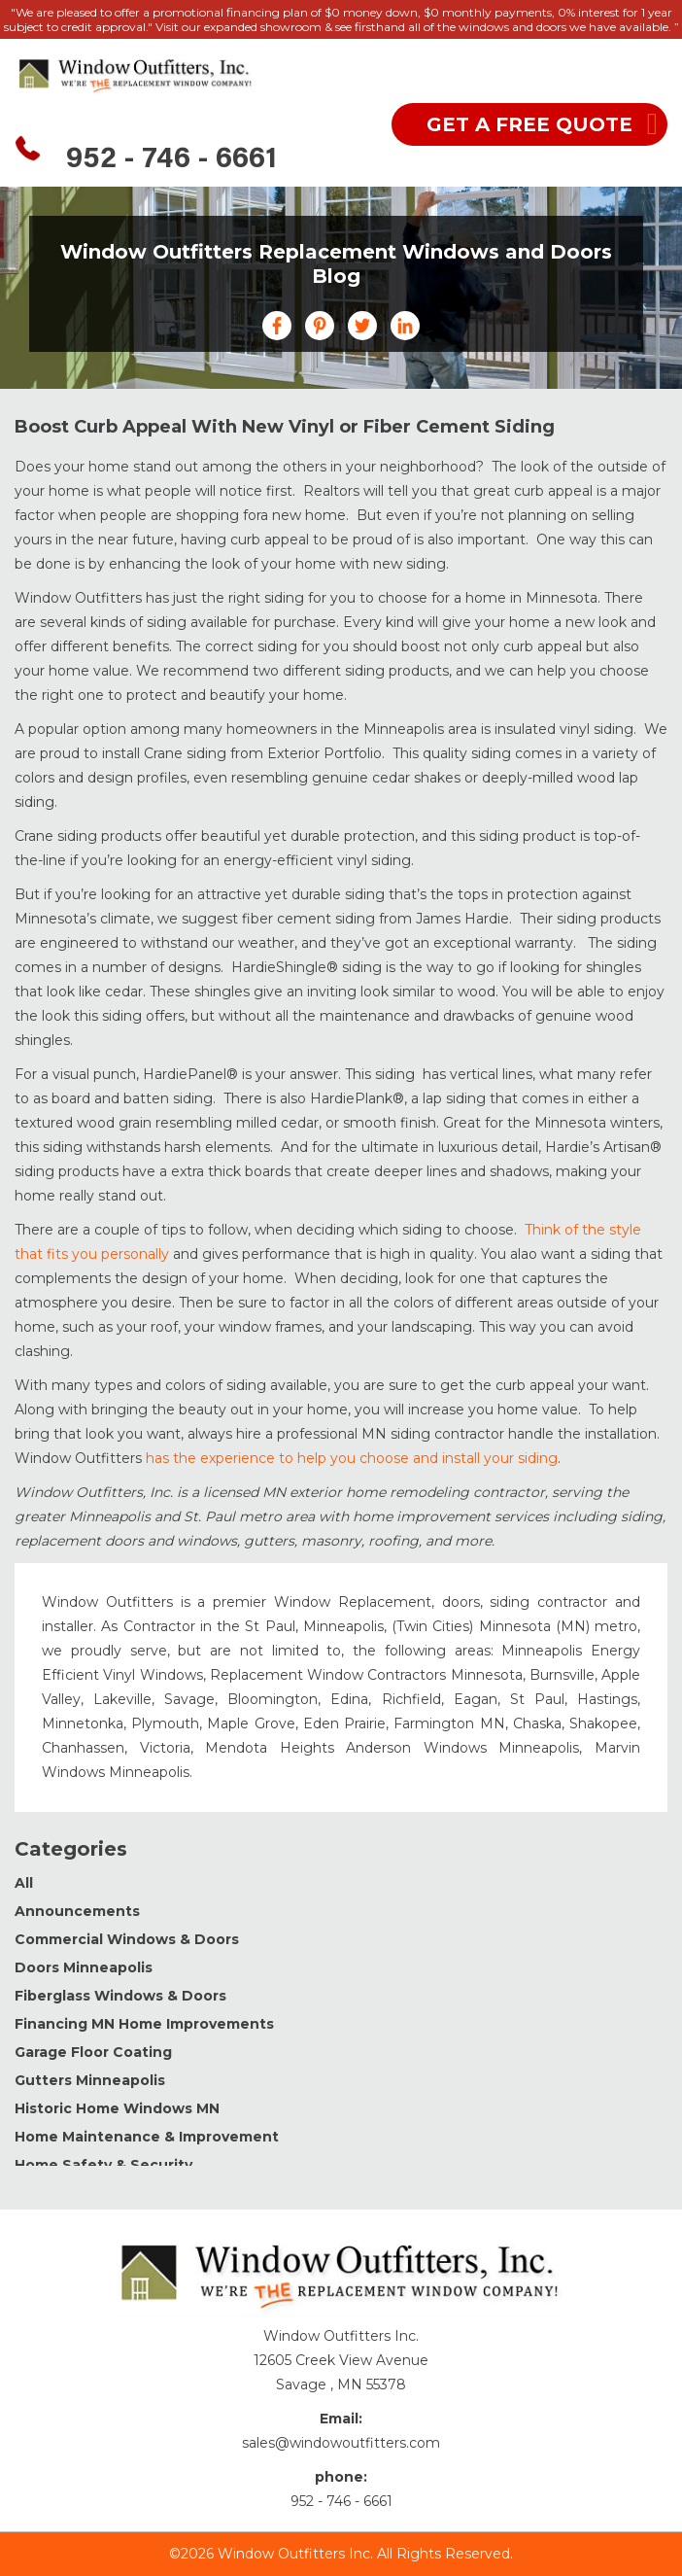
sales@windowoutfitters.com (341, 2443)
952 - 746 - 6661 (171, 160)
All (24, 1883)
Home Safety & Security (103, 2165)
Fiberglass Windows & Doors (120, 1995)
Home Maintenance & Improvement (147, 2136)
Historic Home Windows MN (117, 2108)
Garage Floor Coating (93, 2052)
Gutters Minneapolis (90, 2080)
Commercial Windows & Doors (127, 1939)
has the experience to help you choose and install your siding (352, 1458)
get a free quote (529, 124)
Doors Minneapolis (84, 1967)
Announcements (77, 1911)
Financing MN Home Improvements (144, 2024)
